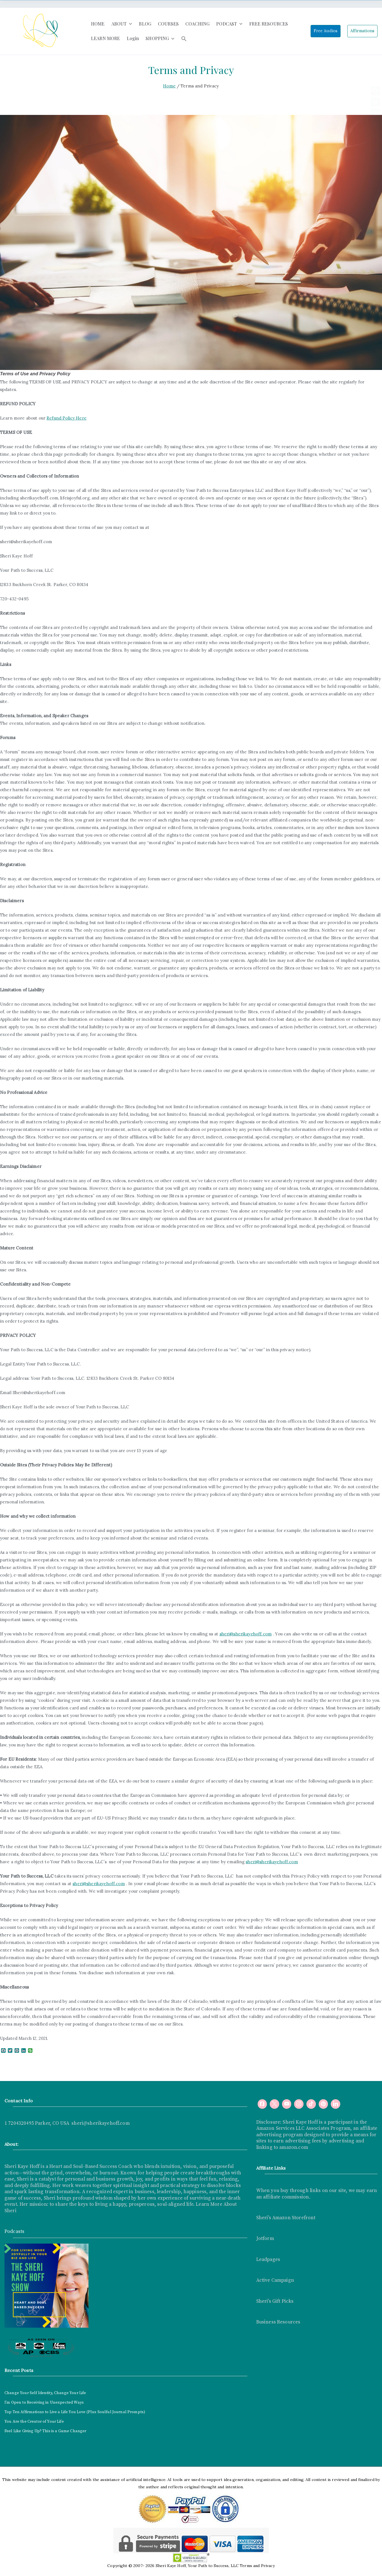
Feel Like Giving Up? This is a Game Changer (45, 2431)
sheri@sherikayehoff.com (246, 1634)
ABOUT (121, 24)
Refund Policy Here (66, 418)
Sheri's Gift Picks (275, 2301)
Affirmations (362, 30)
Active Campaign (275, 2280)
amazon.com (293, 2147)
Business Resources (278, 2322)
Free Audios (326, 30)
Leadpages (268, 2259)
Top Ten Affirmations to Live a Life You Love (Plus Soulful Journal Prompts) (74, 2412)
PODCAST (229, 24)
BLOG (145, 24)
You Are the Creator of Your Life (34, 2421)
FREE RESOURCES (268, 24)
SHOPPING (160, 38)
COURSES (168, 24)
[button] (129, 24)
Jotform (265, 2238)
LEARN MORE (105, 38)
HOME (98, 24)
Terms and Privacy (257, 2565)
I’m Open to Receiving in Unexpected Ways (44, 2402)
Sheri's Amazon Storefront (286, 2218)
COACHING (197, 24)
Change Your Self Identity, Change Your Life (45, 2393)
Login (133, 38)
